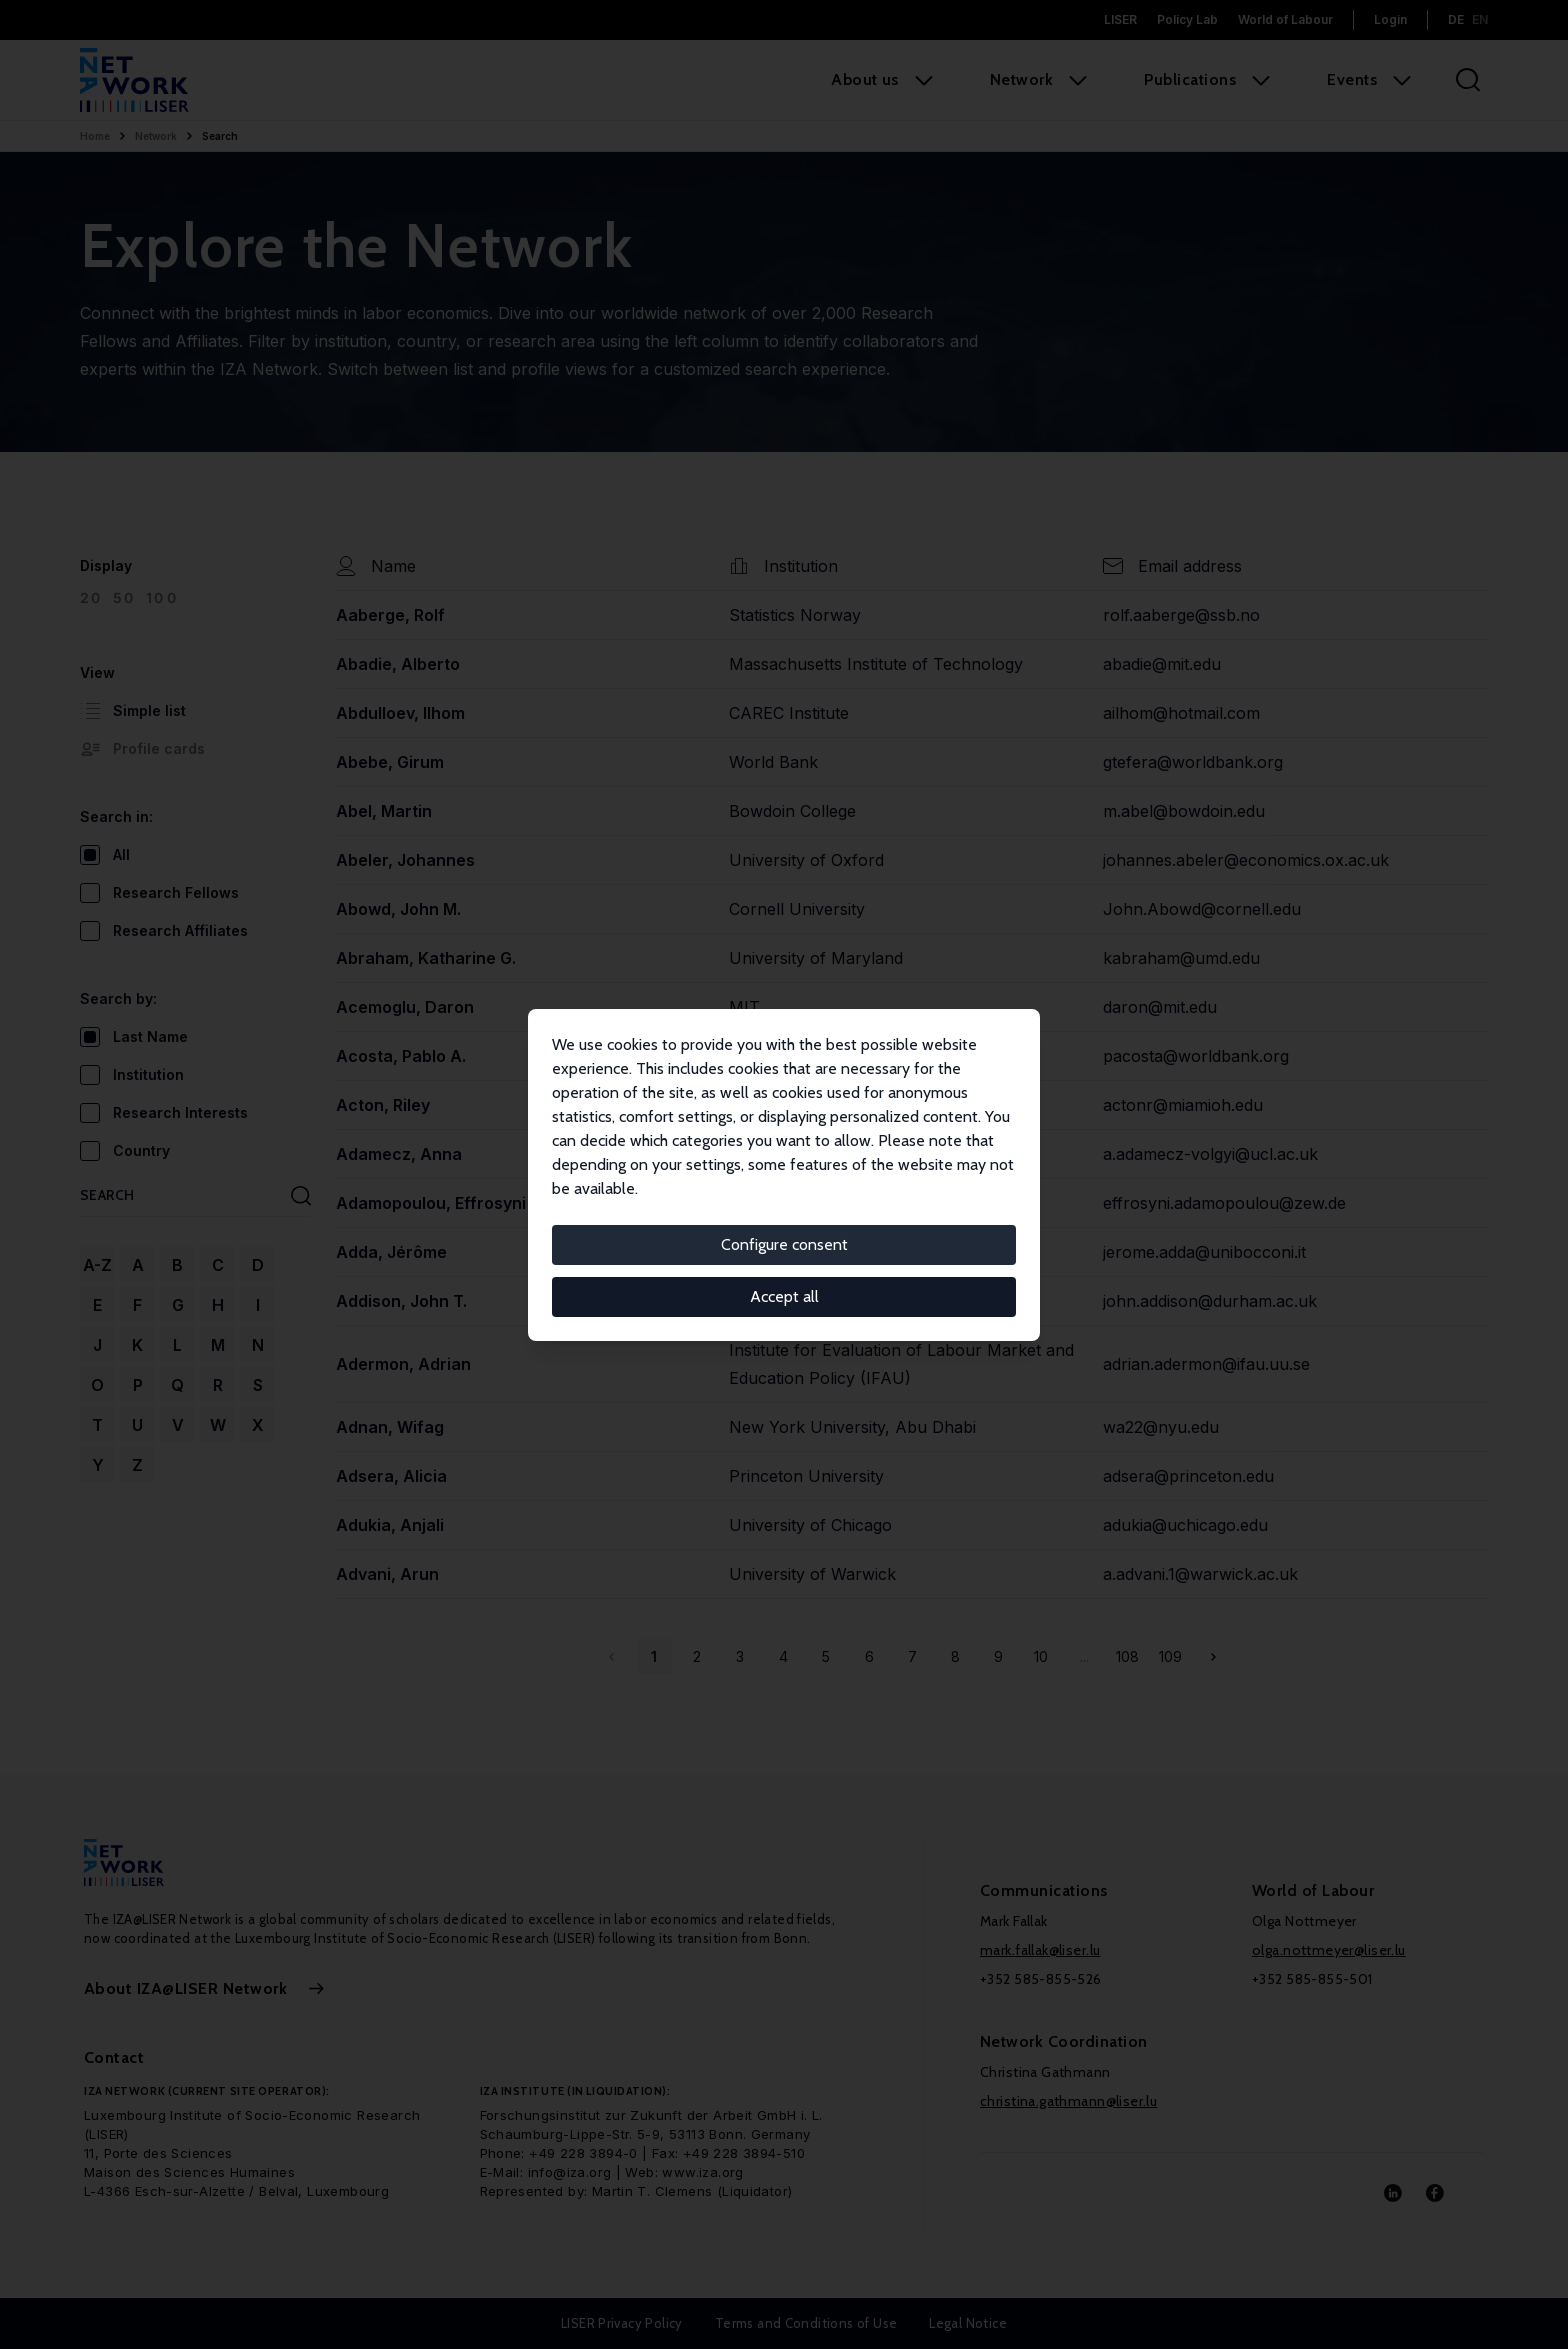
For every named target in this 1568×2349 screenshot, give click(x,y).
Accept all (784, 1296)
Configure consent (784, 1244)
